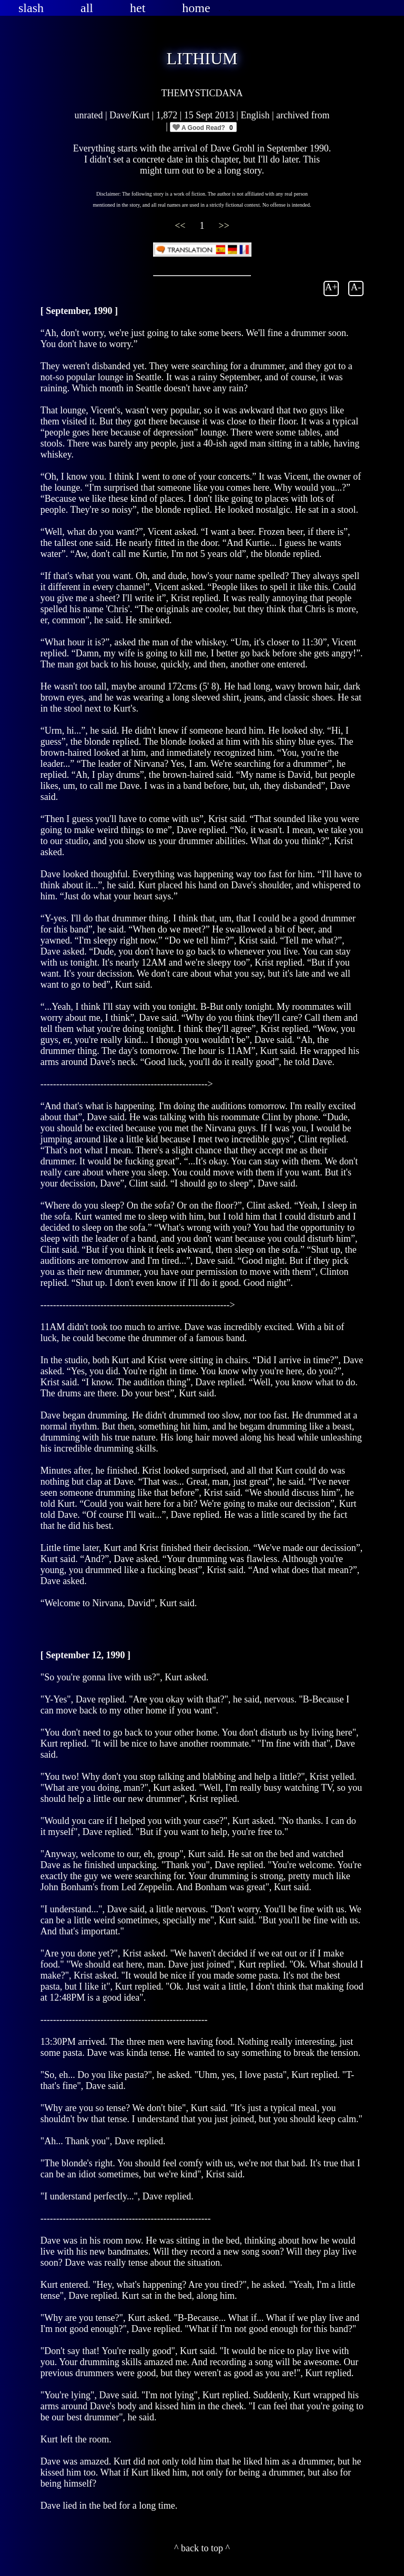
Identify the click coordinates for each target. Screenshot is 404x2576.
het (137, 8)
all (86, 8)
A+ (331, 286)
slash (31, 8)
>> (224, 225)
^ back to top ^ (202, 2548)
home (196, 8)
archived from (302, 115)
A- (356, 286)
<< (181, 225)
